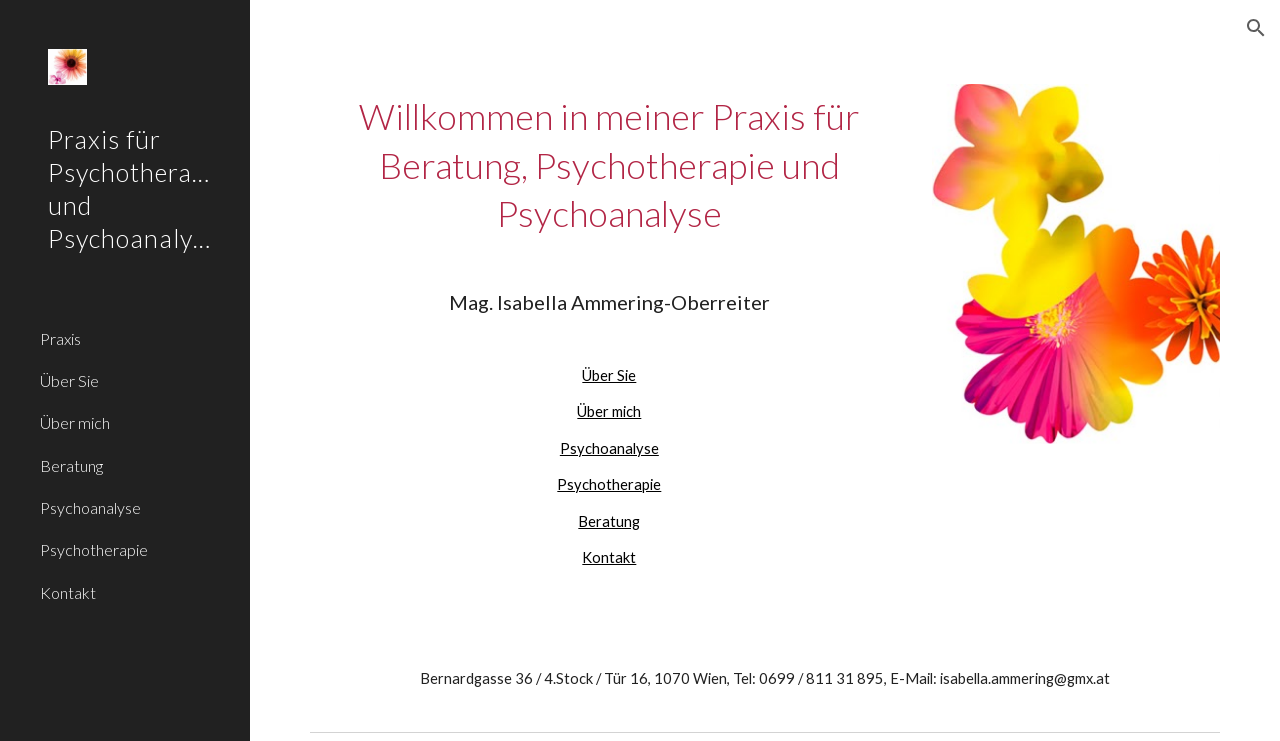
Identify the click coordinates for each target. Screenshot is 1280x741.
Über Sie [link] (69, 380)
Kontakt (609, 557)
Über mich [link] (75, 422)
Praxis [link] (60, 338)
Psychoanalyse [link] (90, 507)
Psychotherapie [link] (94, 549)
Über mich (609, 411)
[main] (609, 331)
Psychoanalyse (609, 448)
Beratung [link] (71, 465)
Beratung (609, 521)
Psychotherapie (609, 484)
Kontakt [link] (68, 592)
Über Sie (609, 375)
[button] (1256, 28)
